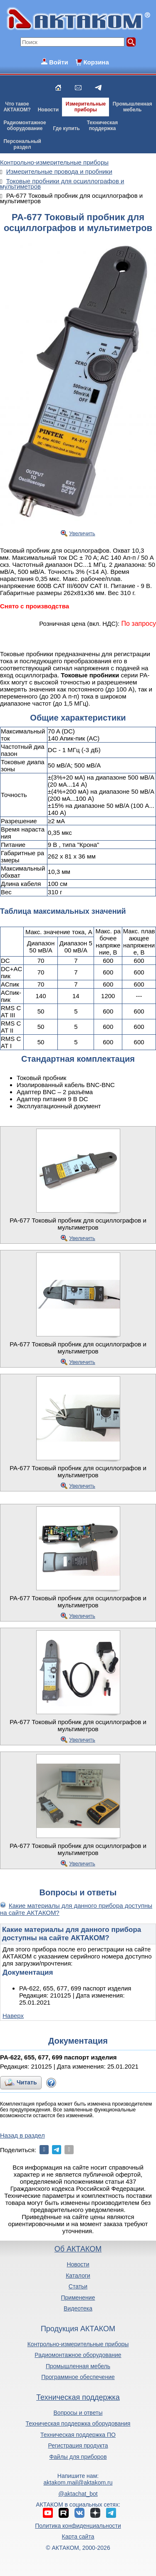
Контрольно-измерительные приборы (78, 2344)
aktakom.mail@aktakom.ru (78, 2482)
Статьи (78, 2286)
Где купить (66, 128)
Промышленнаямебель (132, 107)
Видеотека (78, 2308)
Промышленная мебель (78, 2366)
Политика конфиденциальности (78, 2525)
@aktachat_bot (77, 2493)
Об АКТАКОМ (78, 2249)
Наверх (13, 2015)
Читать (27, 2082)
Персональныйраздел (22, 144)
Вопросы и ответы (78, 2412)
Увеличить (82, 533)
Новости (48, 110)
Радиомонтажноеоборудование (24, 125)
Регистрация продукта (78, 2445)
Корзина (96, 62)
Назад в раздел (22, 2135)
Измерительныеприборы (86, 107)
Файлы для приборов (77, 2456)
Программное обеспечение (78, 2377)
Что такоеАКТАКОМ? (17, 107)
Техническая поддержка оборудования (78, 2423)
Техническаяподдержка (102, 125)
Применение (78, 2297)
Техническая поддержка (78, 2397)
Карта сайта (78, 2536)
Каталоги (78, 2275)
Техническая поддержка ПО (78, 2434)
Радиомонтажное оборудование (78, 2355)
